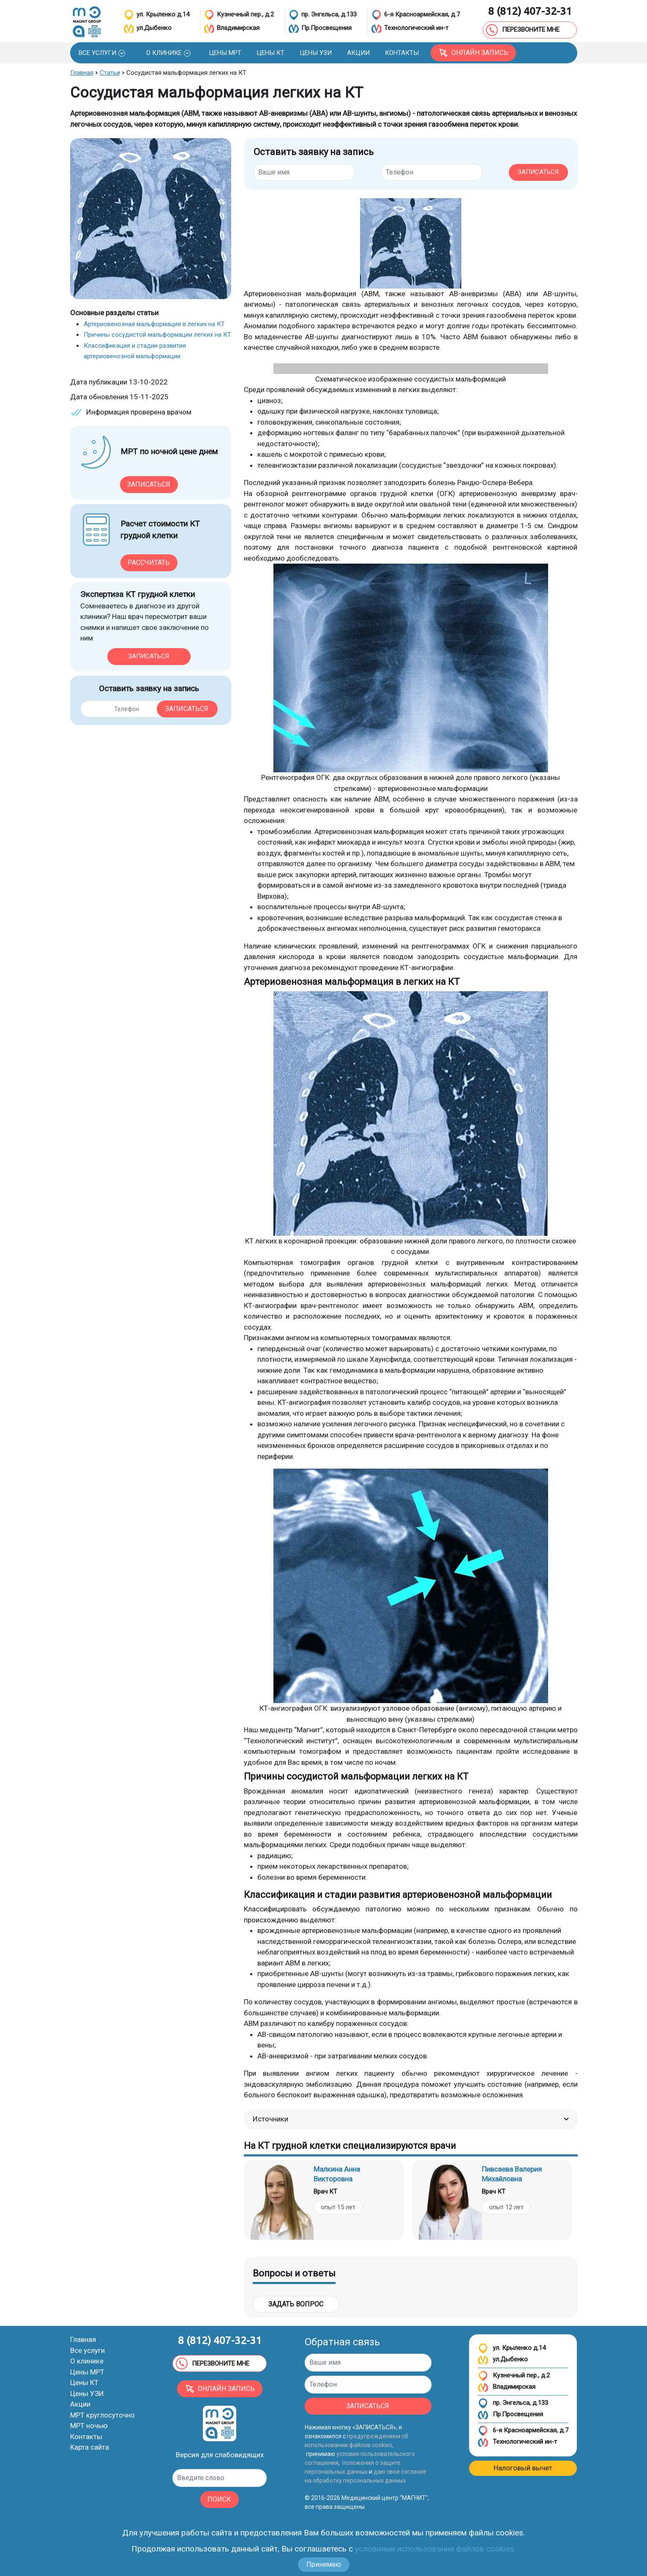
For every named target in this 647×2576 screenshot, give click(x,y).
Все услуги (87, 2350)
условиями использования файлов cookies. (435, 2549)
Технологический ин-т (517, 2442)
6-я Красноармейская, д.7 (523, 2431)
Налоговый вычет (523, 2468)
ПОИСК (219, 2499)
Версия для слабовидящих (220, 2455)
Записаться (148, 484)
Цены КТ (84, 2382)
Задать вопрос (295, 2304)
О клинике (87, 2361)
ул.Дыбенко (503, 2360)
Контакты (86, 2436)
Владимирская (506, 2387)
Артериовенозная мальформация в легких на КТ (154, 324)
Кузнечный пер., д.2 (514, 2376)
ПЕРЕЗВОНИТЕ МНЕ (523, 30)
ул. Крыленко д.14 (512, 2348)
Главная (83, 2339)
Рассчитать (149, 563)
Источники (411, 2119)
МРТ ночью (89, 2425)
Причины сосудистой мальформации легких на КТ (157, 334)
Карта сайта (89, 2447)
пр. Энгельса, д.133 (513, 2403)
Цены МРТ (87, 2372)
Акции (80, 2404)
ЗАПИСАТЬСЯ (538, 172)
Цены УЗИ (87, 2393)
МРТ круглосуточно (102, 2415)
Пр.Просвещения (510, 2415)
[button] (101, 53)
